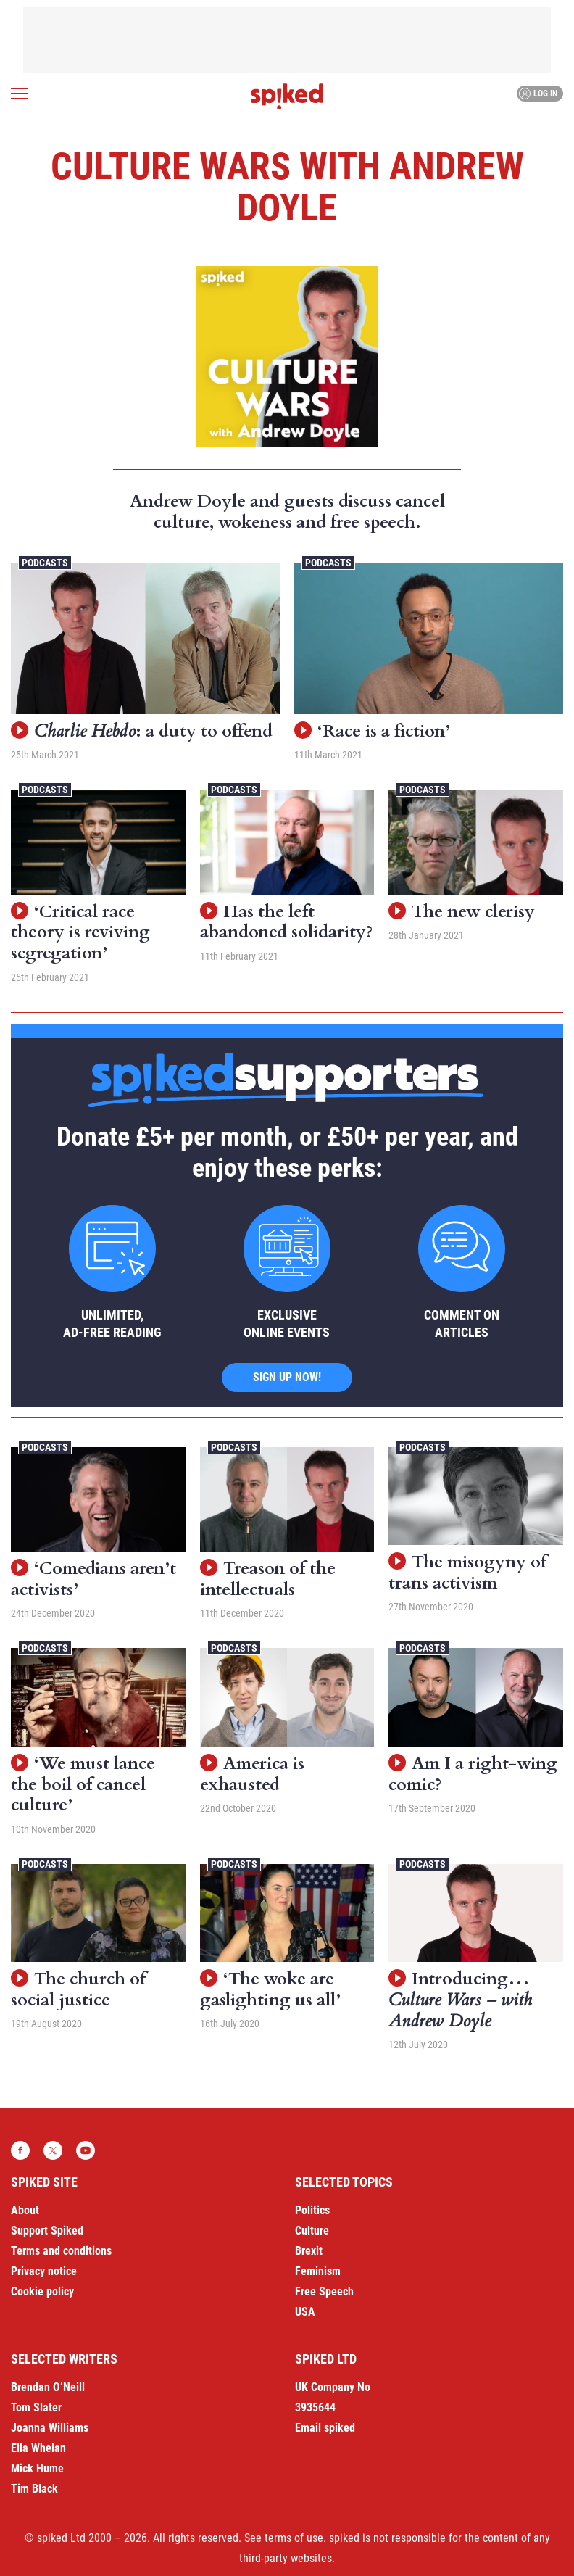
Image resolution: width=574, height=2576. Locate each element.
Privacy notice (44, 2271)
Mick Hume (37, 2468)
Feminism (318, 2271)
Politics (312, 2210)
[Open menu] (19, 93)
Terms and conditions (61, 2251)
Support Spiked (47, 2230)
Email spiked (325, 2428)
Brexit (309, 2251)
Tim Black (34, 2489)
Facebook (20, 2150)
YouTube (85, 2150)
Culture (312, 2230)
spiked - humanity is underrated (287, 96)
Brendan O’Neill (48, 2387)
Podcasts (45, 562)
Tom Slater (36, 2407)
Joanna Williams (49, 2428)
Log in (538, 93)
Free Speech (324, 2291)
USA (305, 2312)
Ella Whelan (38, 2448)
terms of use (294, 2538)
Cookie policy (42, 2291)
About (25, 2210)
